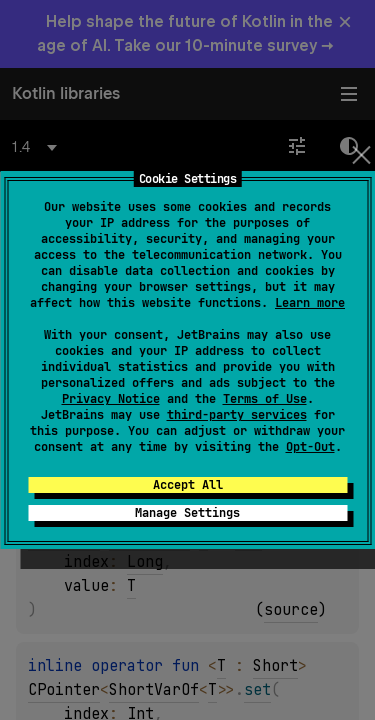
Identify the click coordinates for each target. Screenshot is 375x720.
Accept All (188, 485)
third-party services (237, 415)
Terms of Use (265, 399)
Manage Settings (187, 513)
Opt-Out (310, 447)
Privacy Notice (111, 399)
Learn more (310, 303)
